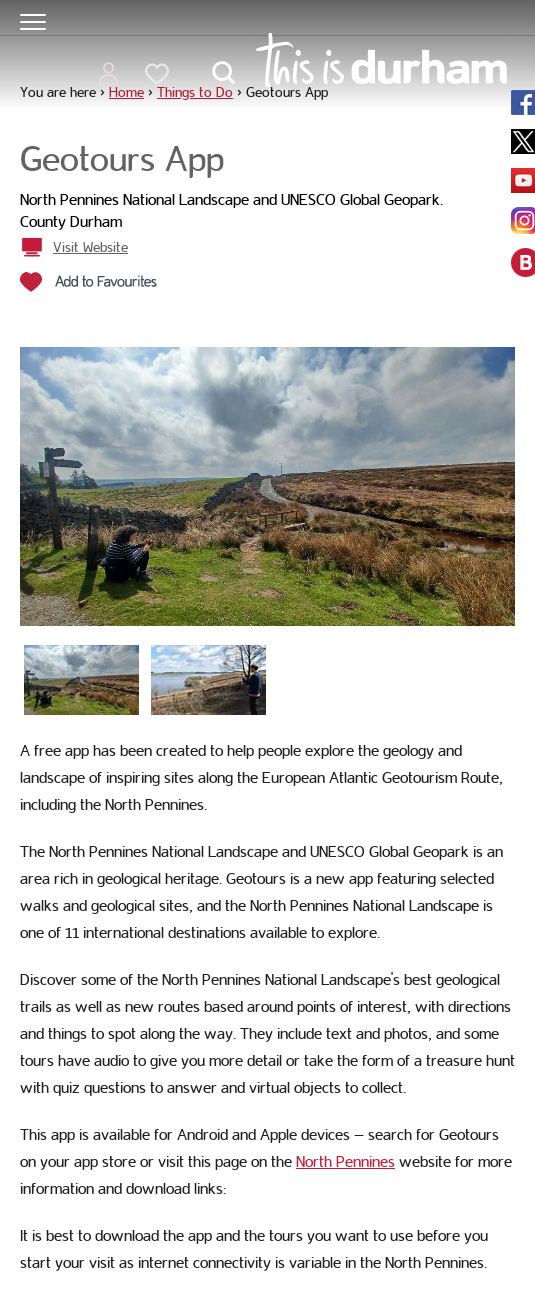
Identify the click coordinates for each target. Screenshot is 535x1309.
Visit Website (90, 247)
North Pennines (345, 1161)
